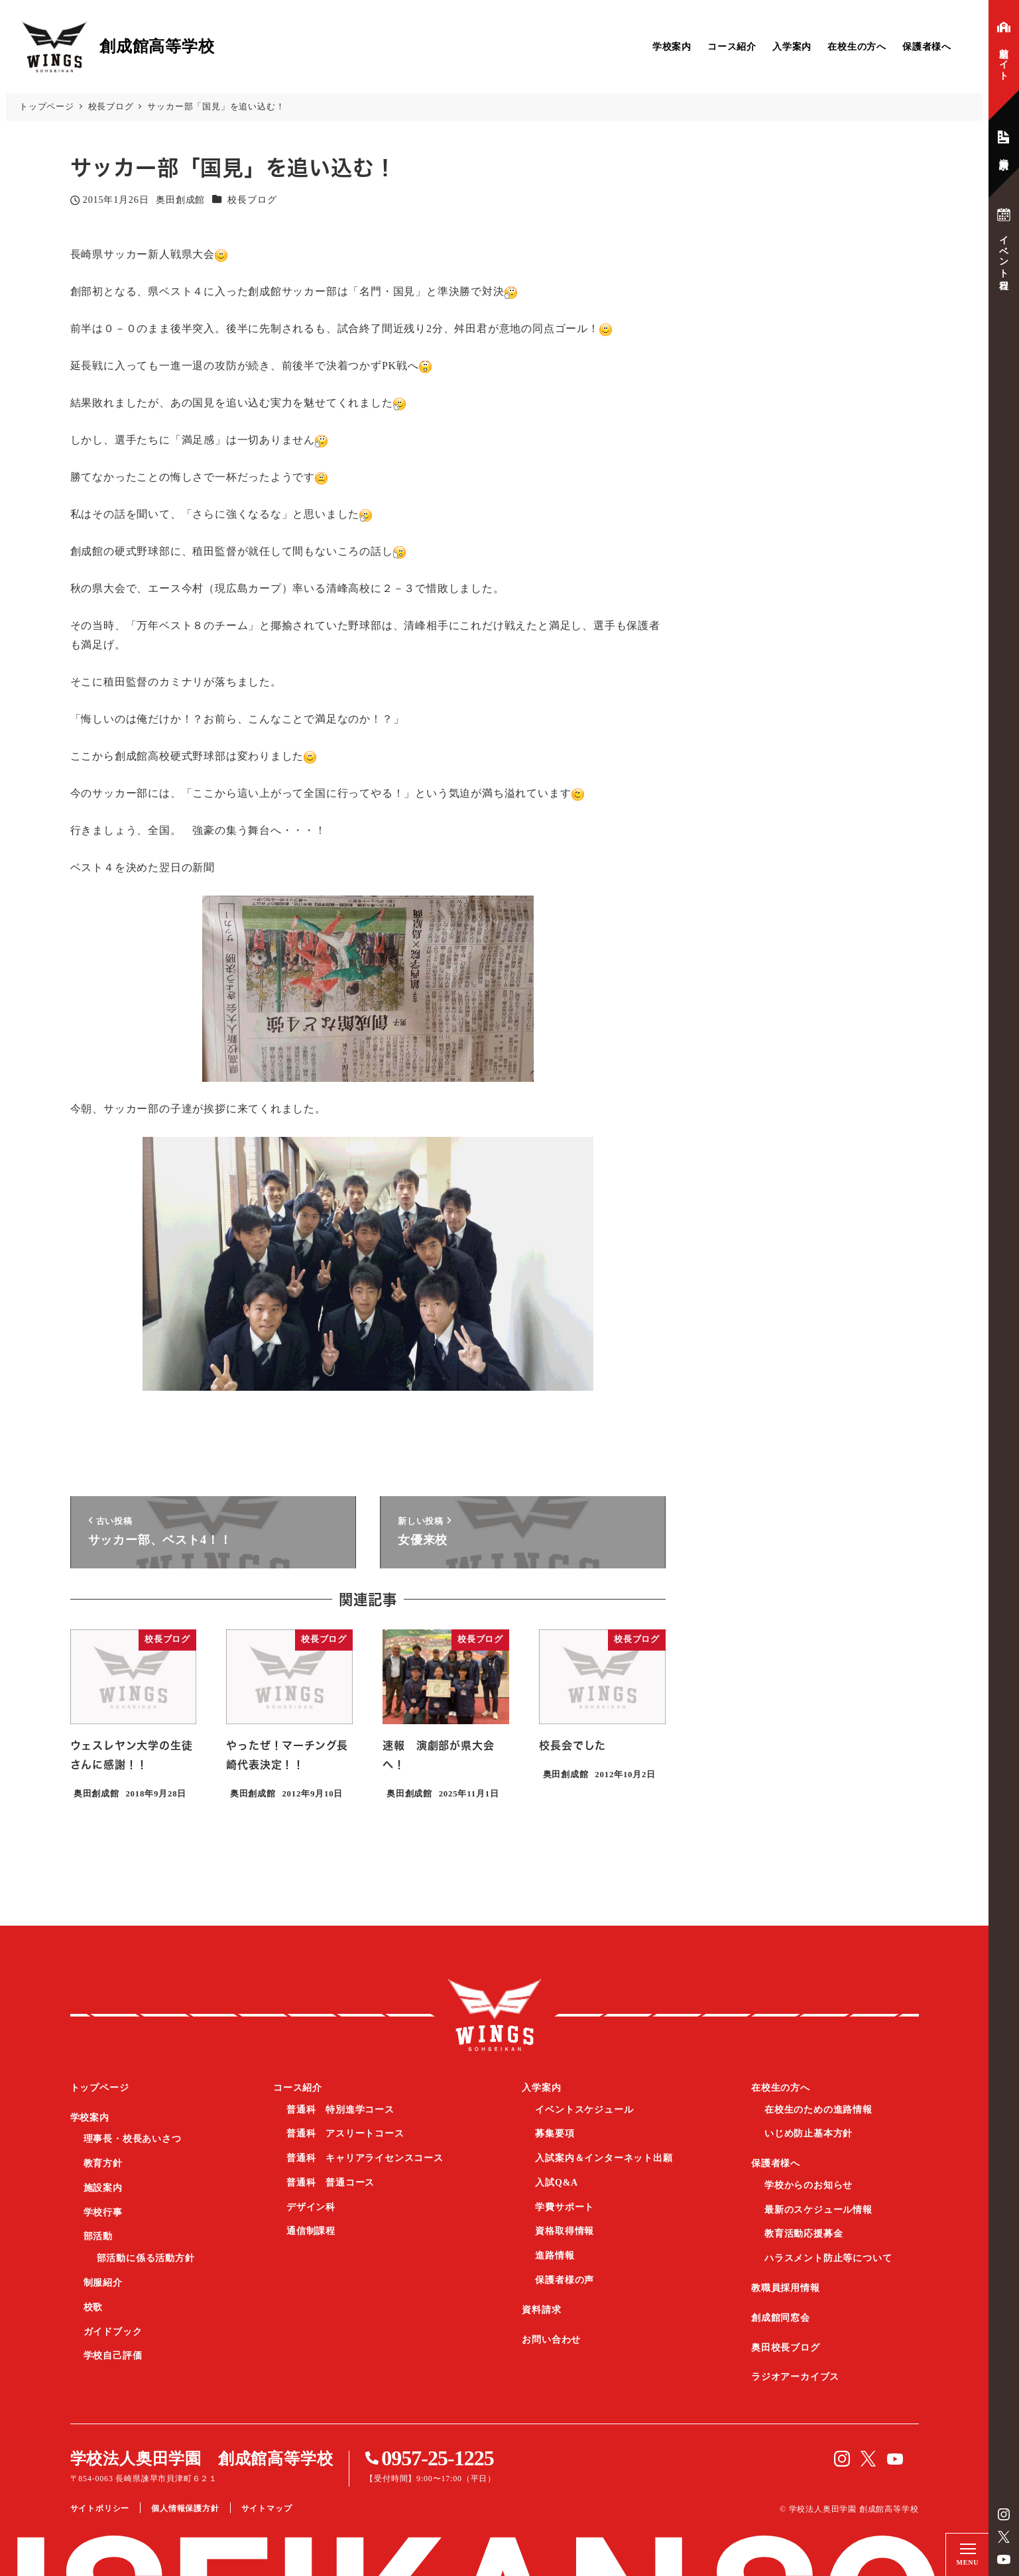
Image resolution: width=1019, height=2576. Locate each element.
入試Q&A (556, 2183)
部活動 (98, 2236)
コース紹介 (731, 47)
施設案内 (103, 2188)
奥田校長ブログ (785, 2348)
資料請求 (541, 2310)
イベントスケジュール (584, 2110)
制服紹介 (103, 2283)
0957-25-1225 (437, 2458)
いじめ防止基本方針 (808, 2133)
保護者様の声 (564, 2280)
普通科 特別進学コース (340, 2110)
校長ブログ (251, 199)
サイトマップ (266, 2508)
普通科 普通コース (330, 2183)
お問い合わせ (551, 2340)
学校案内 (671, 47)
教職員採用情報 (785, 2288)
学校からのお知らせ (808, 2185)
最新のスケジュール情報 (818, 2210)
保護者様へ (926, 47)
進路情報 (554, 2255)
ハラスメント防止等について (828, 2258)
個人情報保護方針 (185, 2508)
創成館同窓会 (780, 2318)
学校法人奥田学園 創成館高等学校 (201, 2458)
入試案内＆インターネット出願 (603, 2158)
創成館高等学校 (494, 2015)
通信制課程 (310, 2231)
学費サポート (564, 2207)
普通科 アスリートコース (345, 2133)
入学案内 (791, 47)
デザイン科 (310, 2207)
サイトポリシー (100, 2508)
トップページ (99, 2088)
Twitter (1003, 2537)
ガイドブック (113, 2332)
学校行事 (103, 2212)
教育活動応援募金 (803, 2234)
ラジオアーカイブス (795, 2377)
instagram (1003, 2514)
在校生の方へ (856, 47)
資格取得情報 (564, 2231)
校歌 (93, 2307)
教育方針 (103, 2163)
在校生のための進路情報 (818, 2110)
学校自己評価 (113, 2356)
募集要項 (554, 2133)
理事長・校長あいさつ (133, 2139)
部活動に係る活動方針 (146, 2258)
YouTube (1003, 2559)
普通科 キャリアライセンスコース (365, 2158)
